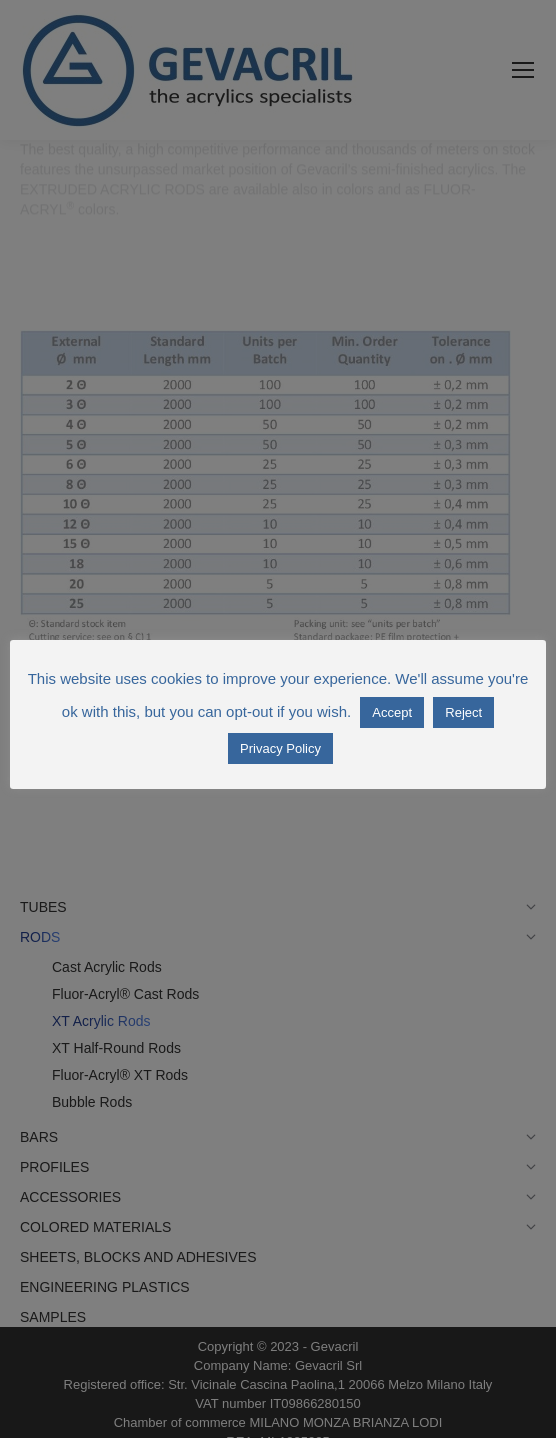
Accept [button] (392, 712)
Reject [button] (463, 712)
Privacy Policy (280, 748)
